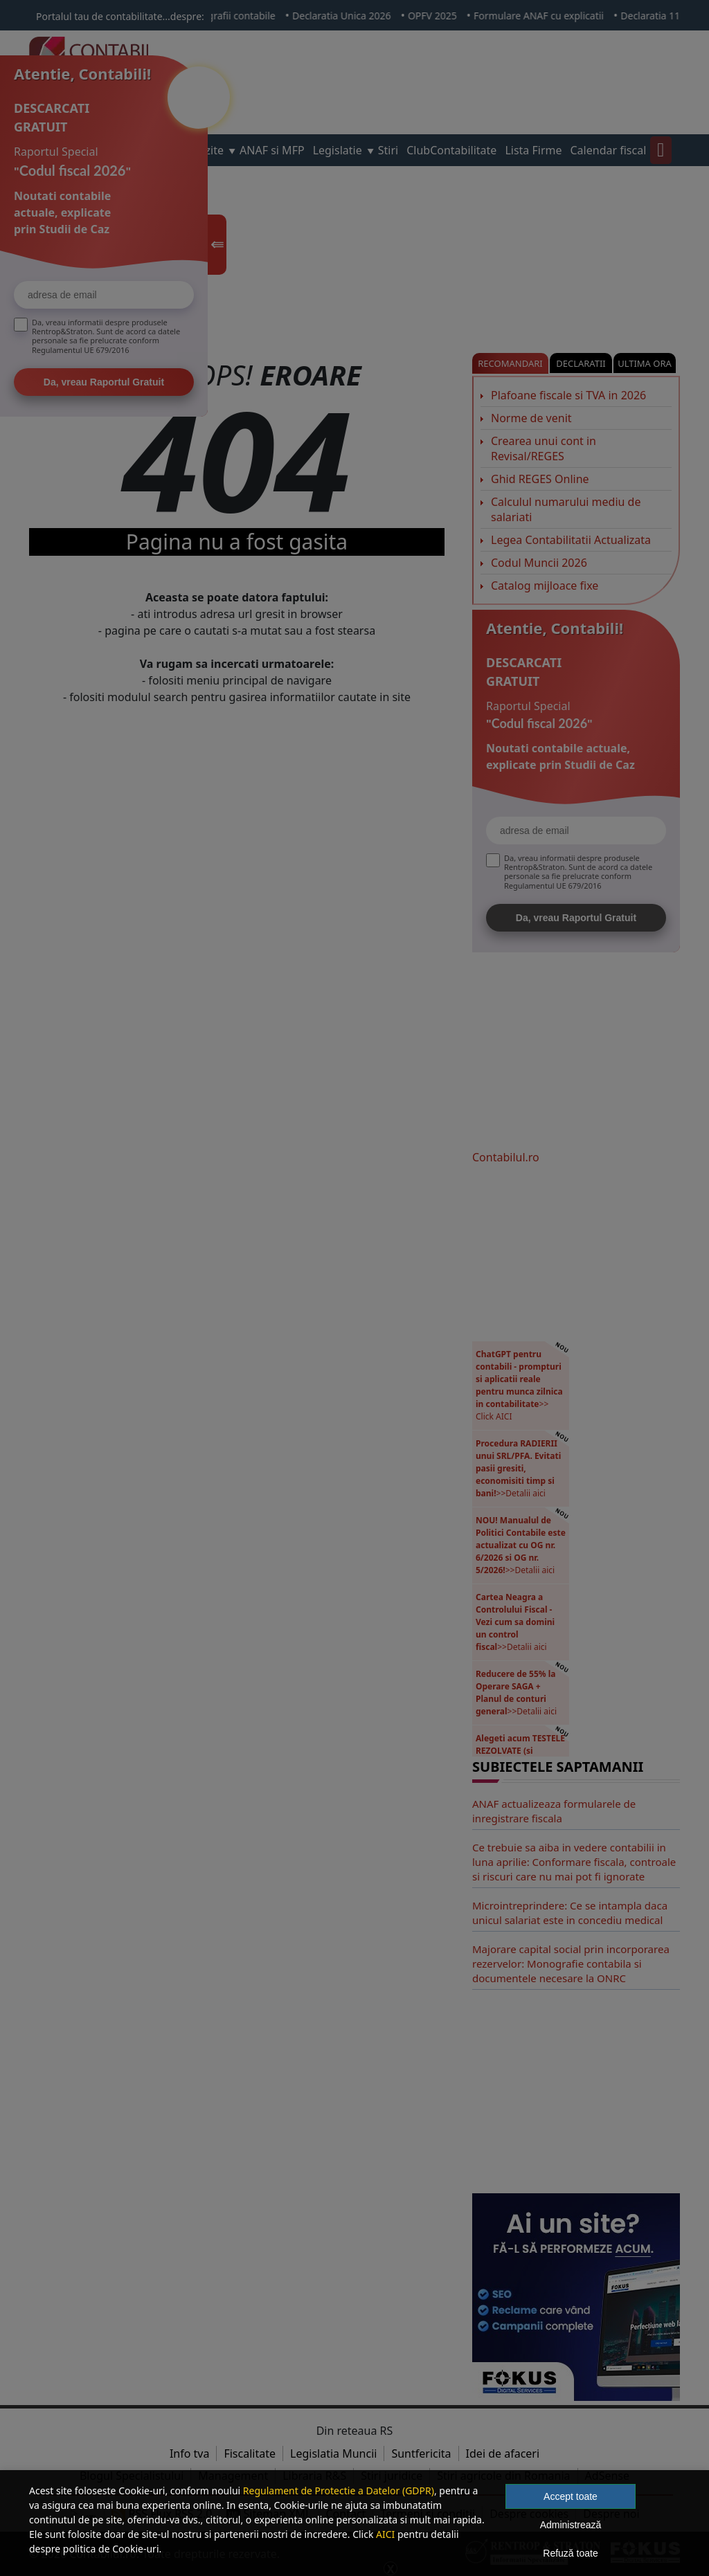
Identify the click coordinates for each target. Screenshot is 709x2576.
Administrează (571, 2524)
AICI (385, 2534)
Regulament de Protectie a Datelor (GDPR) (338, 2490)
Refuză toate (570, 2553)
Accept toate (571, 2496)
